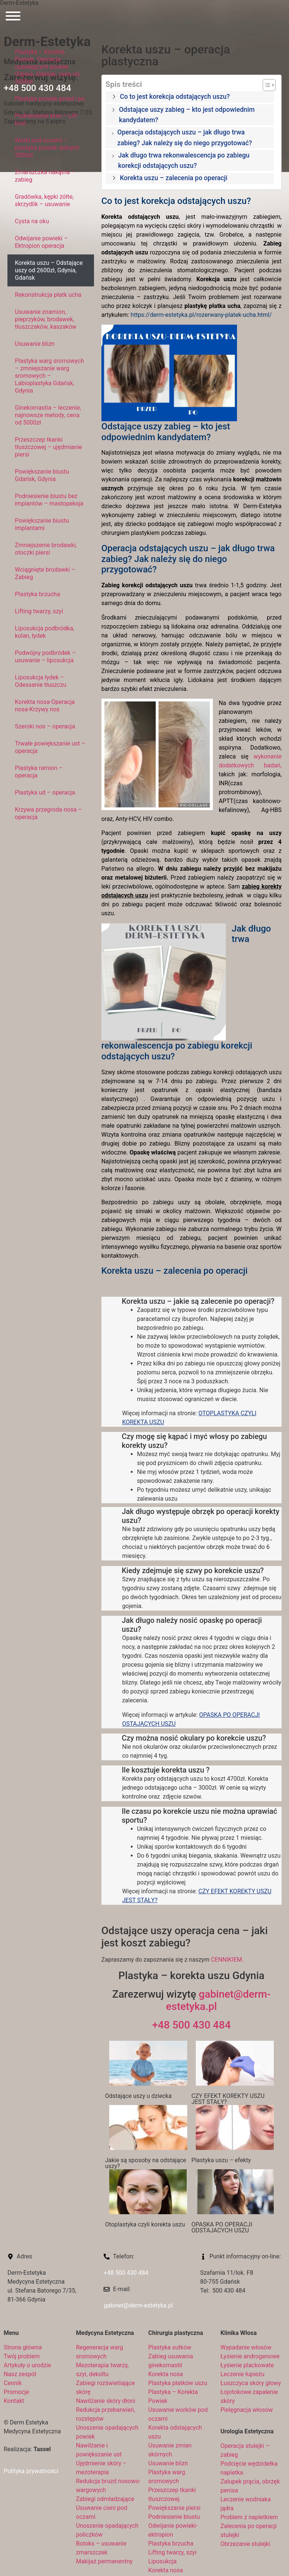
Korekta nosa (165, 2374)
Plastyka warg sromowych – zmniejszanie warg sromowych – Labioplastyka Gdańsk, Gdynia (49, 375)
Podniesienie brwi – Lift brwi (46, 119)
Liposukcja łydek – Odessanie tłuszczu (40, 681)
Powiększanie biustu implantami (42, 524)
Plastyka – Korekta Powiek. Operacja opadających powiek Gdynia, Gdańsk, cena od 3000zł (47, 66)
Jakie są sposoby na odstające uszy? (145, 2163)
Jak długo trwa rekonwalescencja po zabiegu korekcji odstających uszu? (184, 160)
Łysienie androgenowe (250, 2356)
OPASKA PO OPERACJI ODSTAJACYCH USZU (221, 2227)
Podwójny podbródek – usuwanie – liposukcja (45, 656)
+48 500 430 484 (191, 2025)
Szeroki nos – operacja (45, 726)
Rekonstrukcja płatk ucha (48, 294)
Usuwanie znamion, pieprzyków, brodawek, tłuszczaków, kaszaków (46, 319)
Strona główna (23, 2347)
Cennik (13, 2383)
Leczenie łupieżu (242, 2374)
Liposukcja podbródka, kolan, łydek (44, 632)
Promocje (16, 2391)
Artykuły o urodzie (27, 2365)
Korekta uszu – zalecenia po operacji (173, 178)
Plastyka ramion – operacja (39, 771)
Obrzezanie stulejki (245, 2543)
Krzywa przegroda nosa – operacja (48, 813)
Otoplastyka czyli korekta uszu (145, 2224)
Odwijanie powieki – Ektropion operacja (41, 242)
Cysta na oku (32, 221)
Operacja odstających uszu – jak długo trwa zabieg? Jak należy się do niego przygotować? (184, 137)
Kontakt (14, 2400)
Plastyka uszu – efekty (221, 2160)
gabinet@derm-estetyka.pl (138, 2305)
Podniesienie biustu (174, 2516)
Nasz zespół (20, 2374)
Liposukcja (162, 2561)
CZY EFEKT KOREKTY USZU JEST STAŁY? (227, 2098)
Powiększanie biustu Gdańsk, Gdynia (42, 475)
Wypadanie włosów (246, 2347)
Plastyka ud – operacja (45, 792)
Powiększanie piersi (174, 2507)
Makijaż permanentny (104, 2561)
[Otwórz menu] (13, 17)
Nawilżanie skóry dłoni (106, 2400)
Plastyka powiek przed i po (50, 98)
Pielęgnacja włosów (247, 2409)
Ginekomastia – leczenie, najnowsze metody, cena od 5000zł (48, 415)
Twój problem (22, 2356)
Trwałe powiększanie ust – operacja (50, 747)
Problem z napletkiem (249, 2517)
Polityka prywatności (31, 2471)
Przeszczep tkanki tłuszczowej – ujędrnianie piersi (48, 447)
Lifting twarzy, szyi (39, 611)
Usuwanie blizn (35, 343)
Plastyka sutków (169, 2347)
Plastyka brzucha (37, 594)
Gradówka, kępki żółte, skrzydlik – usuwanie (44, 200)
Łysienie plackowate (247, 2365)
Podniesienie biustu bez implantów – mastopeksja (49, 500)
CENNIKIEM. (227, 1959)
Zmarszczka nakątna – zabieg (45, 176)
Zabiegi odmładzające (105, 2498)
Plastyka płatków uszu (177, 2383)
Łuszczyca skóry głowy (251, 2383)
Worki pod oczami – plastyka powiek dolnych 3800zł (47, 148)
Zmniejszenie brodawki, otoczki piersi (46, 549)
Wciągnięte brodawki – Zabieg (45, 573)
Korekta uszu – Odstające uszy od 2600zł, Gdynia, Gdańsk (49, 270)
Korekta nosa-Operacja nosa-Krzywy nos (45, 705)
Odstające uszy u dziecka (138, 2095)
